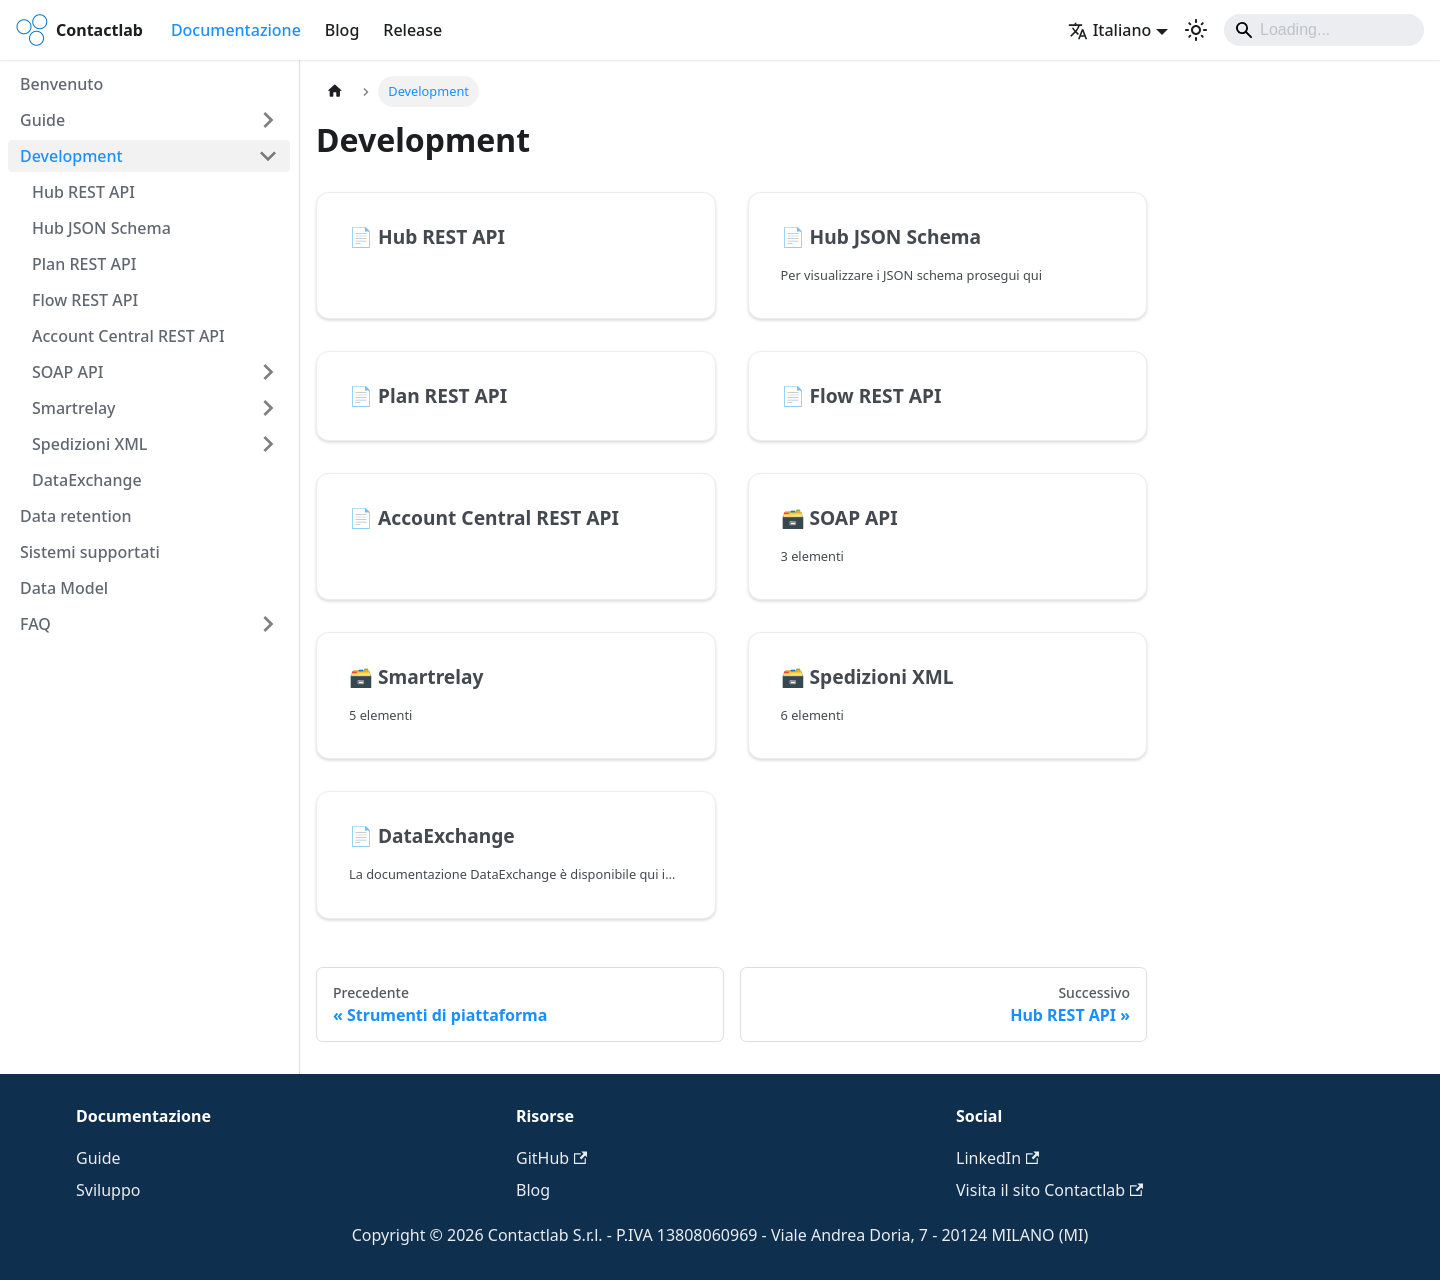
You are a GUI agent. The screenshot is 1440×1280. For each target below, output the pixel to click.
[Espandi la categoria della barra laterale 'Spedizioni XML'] (268, 444)
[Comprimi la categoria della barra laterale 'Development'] (268, 156)
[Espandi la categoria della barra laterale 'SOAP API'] (268, 372)
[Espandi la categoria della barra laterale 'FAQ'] (268, 624)
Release (412, 30)
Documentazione (236, 30)
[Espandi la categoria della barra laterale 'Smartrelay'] (268, 408)
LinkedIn (997, 1158)
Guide (98, 1158)
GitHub (551, 1158)
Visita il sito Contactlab (1049, 1190)
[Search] (1324, 30)
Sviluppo (108, 1190)
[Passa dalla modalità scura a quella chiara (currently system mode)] (1196, 30)
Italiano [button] (1110, 30)
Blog (342, 30)
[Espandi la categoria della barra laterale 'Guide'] (268, 120)
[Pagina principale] (335, 91)
